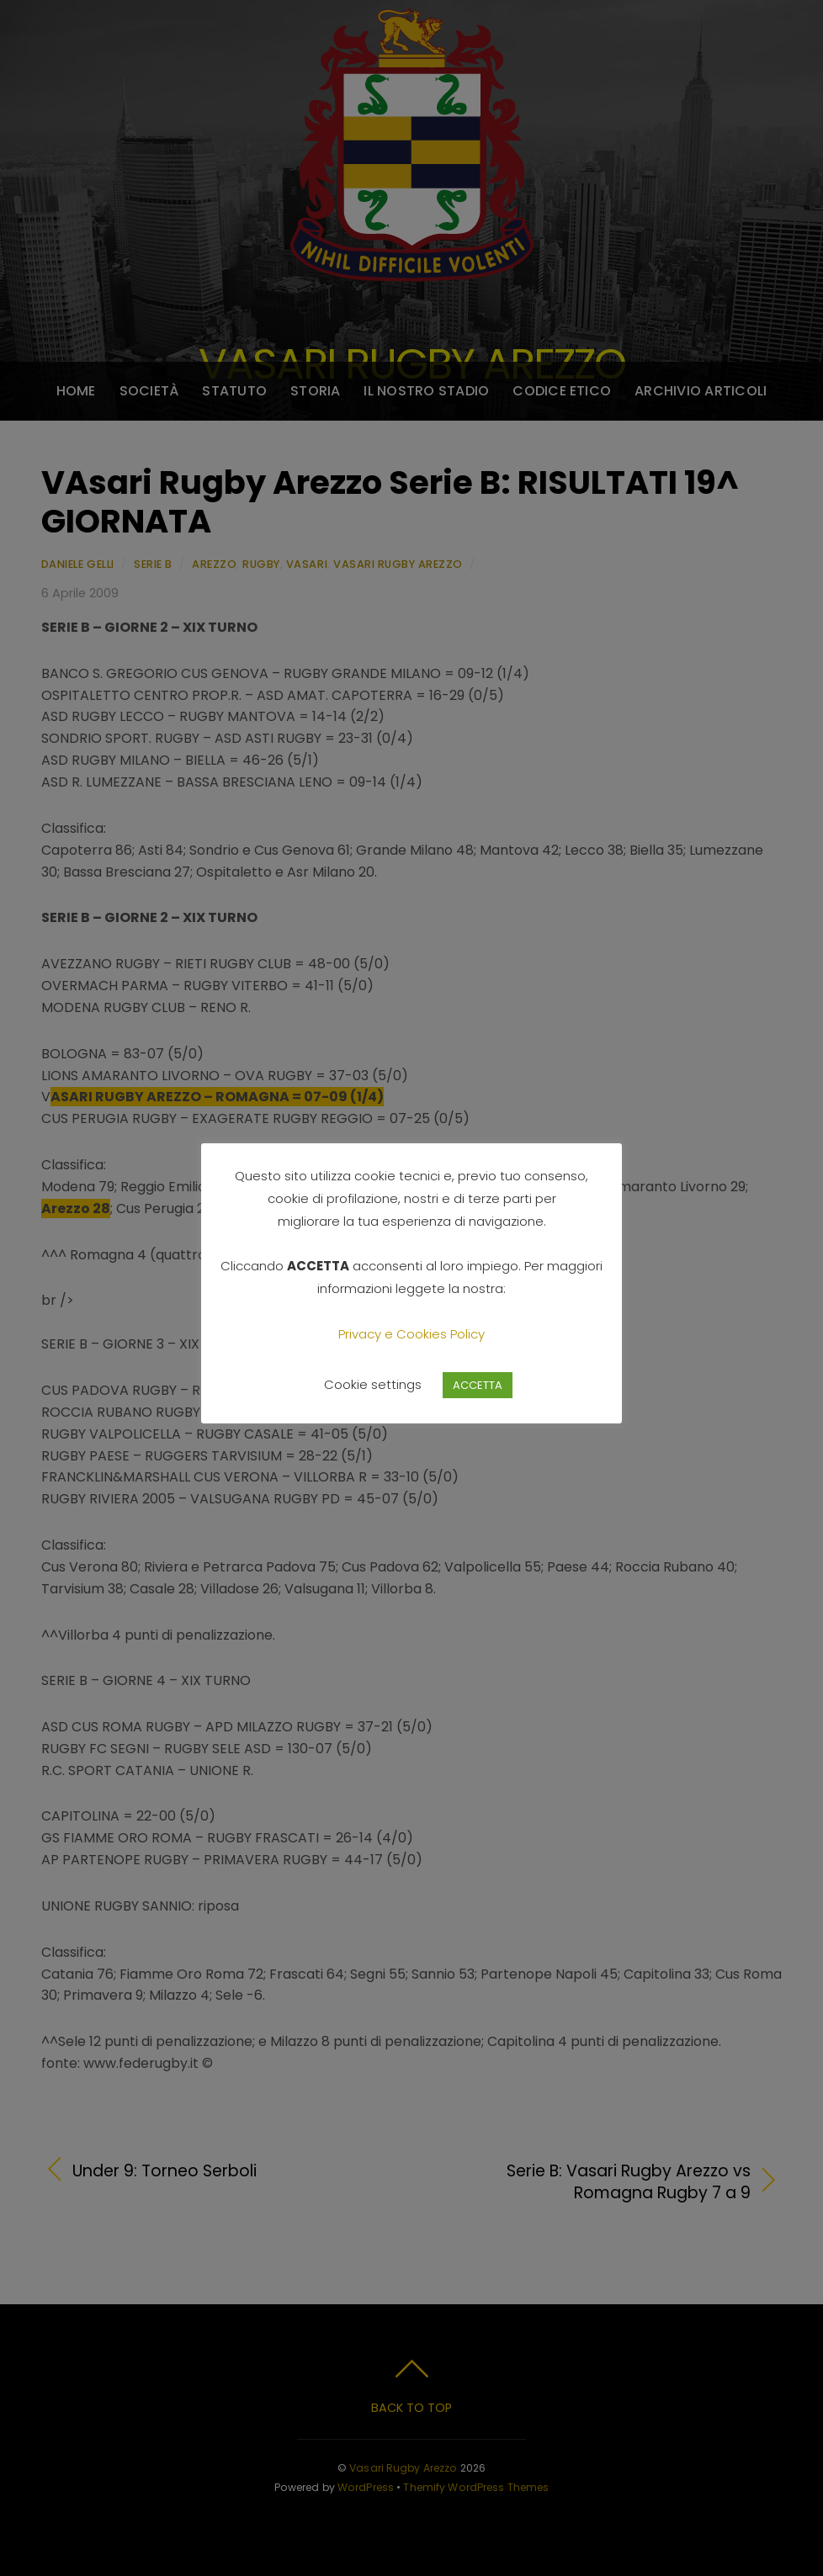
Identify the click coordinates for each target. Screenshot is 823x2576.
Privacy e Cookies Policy (411, 1334)
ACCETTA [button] (477, 1385)
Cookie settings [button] (373, 1384)
